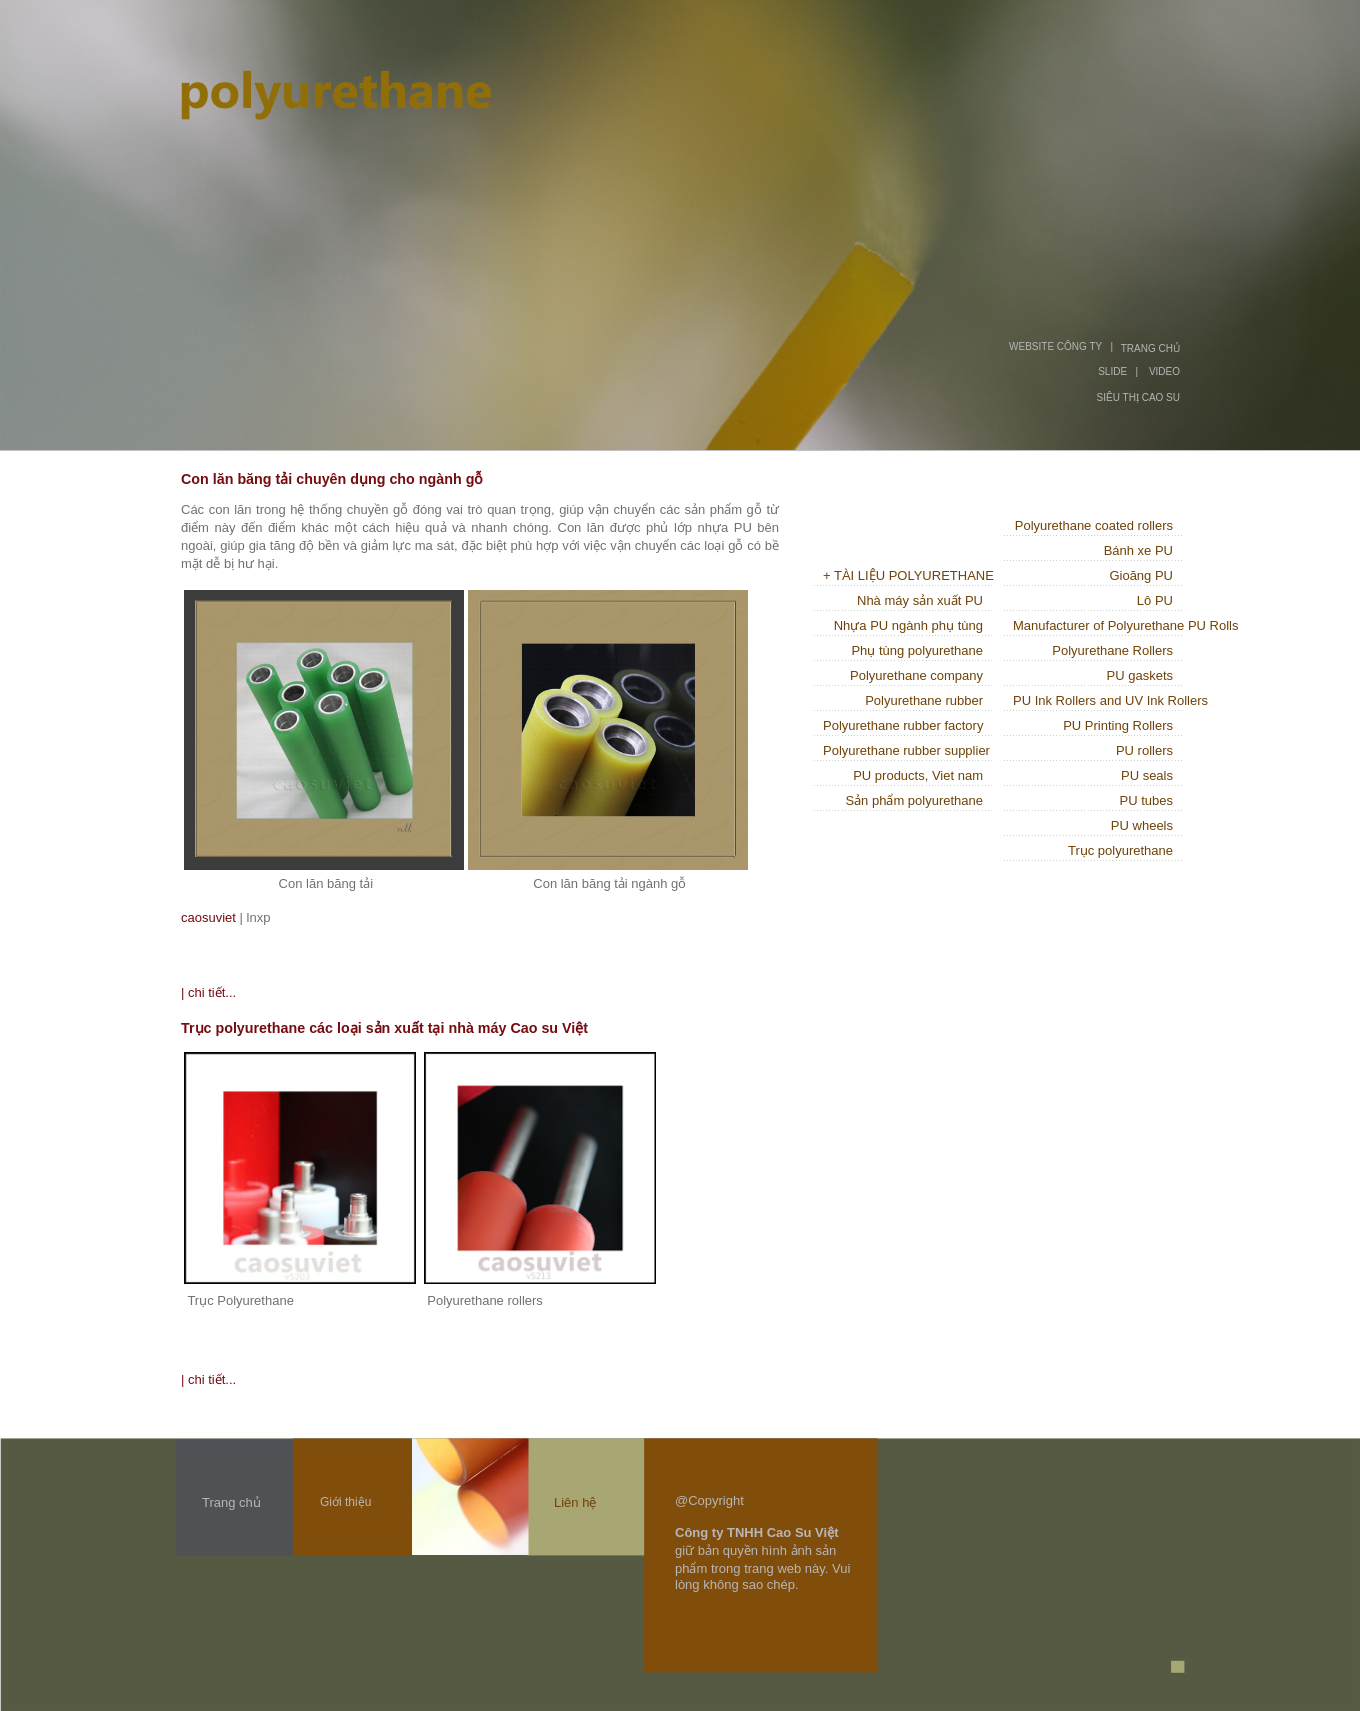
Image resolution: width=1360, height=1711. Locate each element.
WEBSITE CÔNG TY (1055, 346)
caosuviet (208, 917)
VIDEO (1164, 371)
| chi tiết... (208, 992)
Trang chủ (231, 1502)
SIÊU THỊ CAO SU (1138, 397)
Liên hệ (575, 1502)
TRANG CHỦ (1150, 348)
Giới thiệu (345, 1502)
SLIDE (1112, 371)
